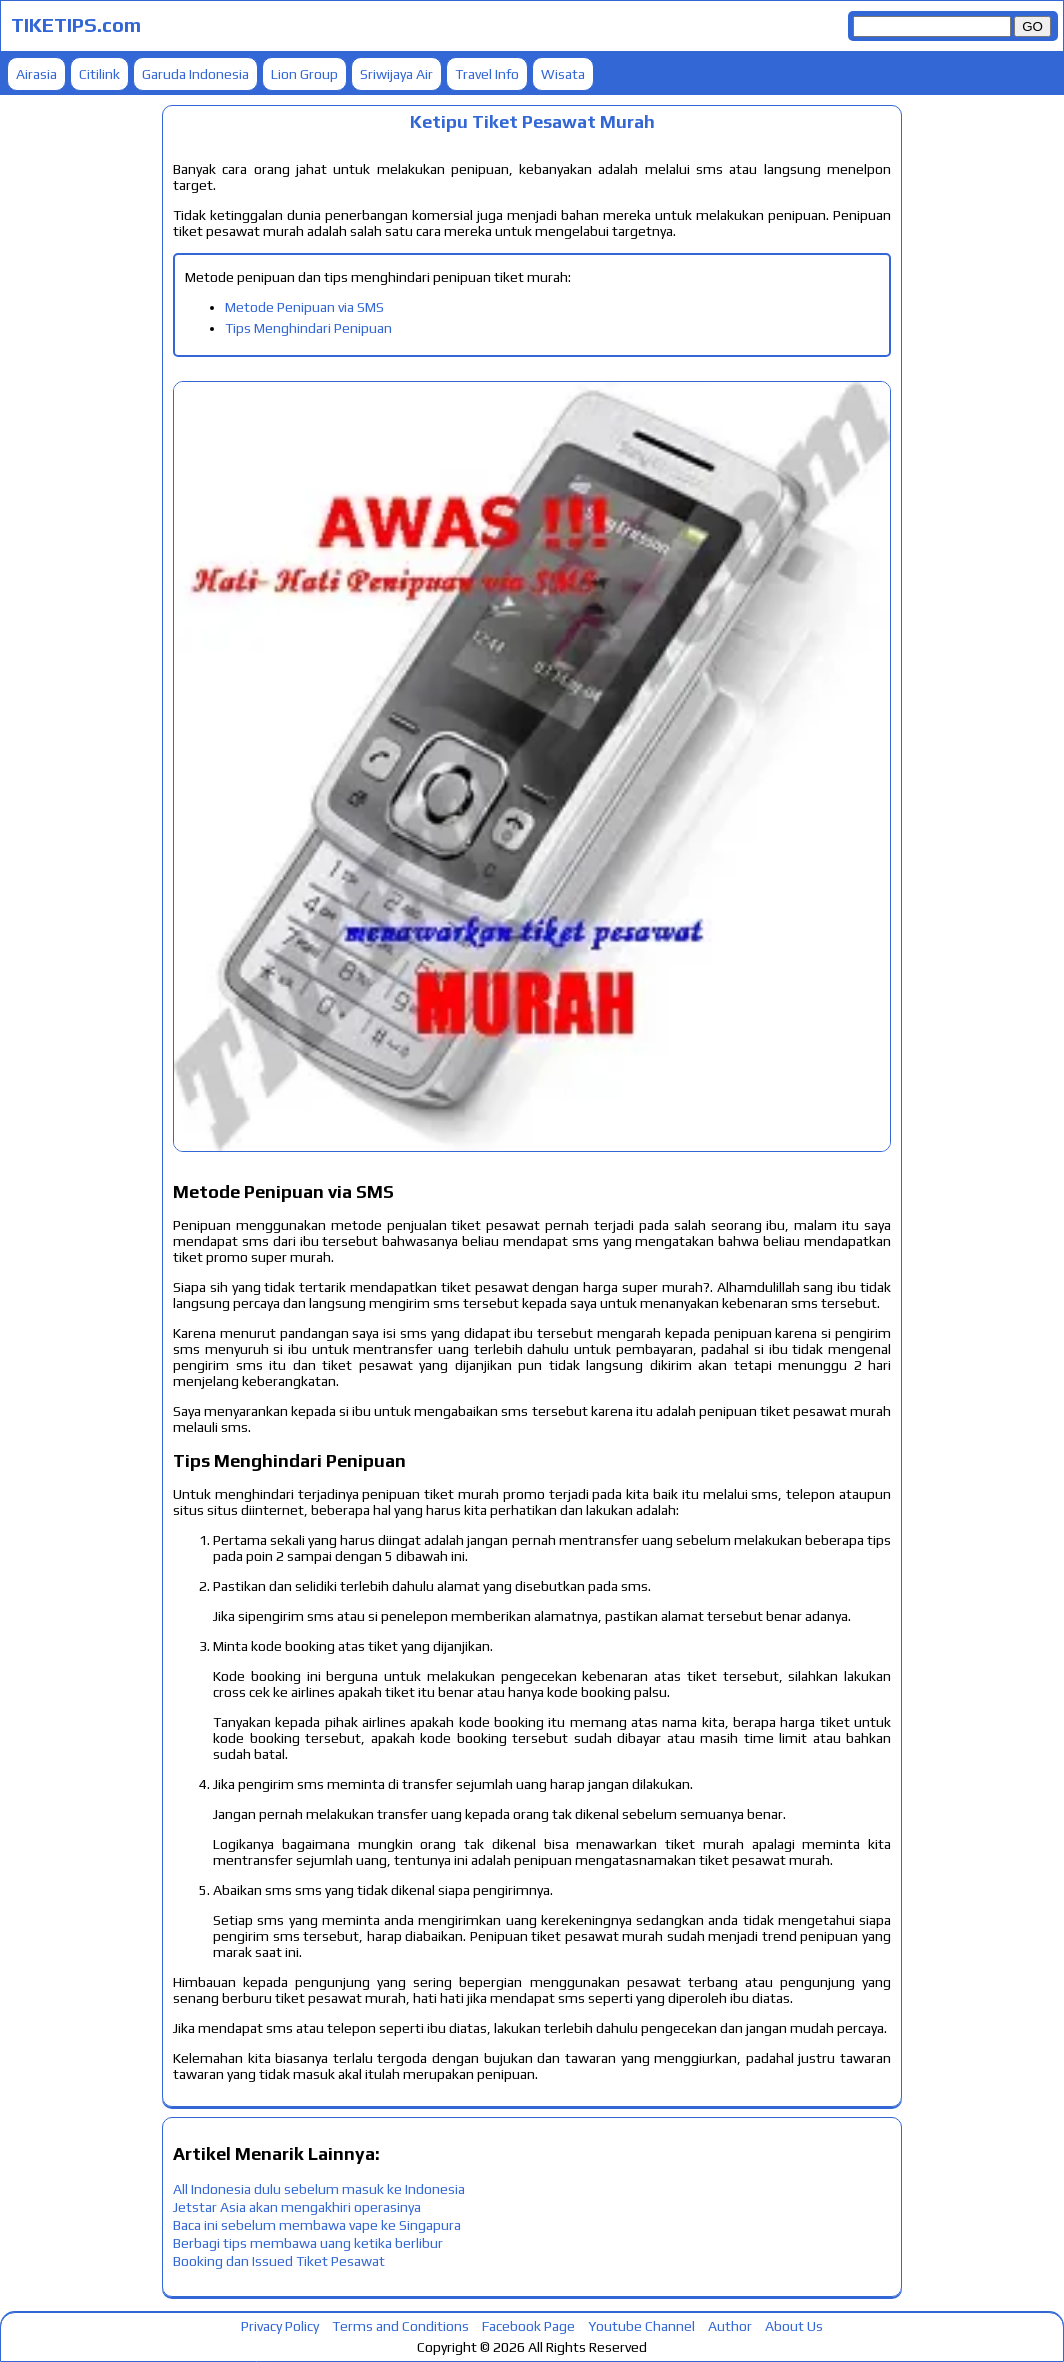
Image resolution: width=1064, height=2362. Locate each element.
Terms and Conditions (400, 2326)
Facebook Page (528, 2326)
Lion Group (304, 74)
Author (730, 2326)
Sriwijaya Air (396, 74)
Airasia (36, 74)
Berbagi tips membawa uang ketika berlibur (308, 2243)
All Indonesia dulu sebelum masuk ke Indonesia (319, 2189)
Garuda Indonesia (195, 74)
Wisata (563, 74)
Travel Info (487, 74)
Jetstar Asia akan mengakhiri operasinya (297, 2207)
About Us (794, 2326)
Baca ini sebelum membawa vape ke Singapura (317, 2225)
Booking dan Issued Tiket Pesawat (279, 2261)
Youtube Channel (641, 2326)
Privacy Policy (280, 2326)
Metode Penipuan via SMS (304, 307)
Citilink (99, 74)
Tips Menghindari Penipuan (308, 328)
